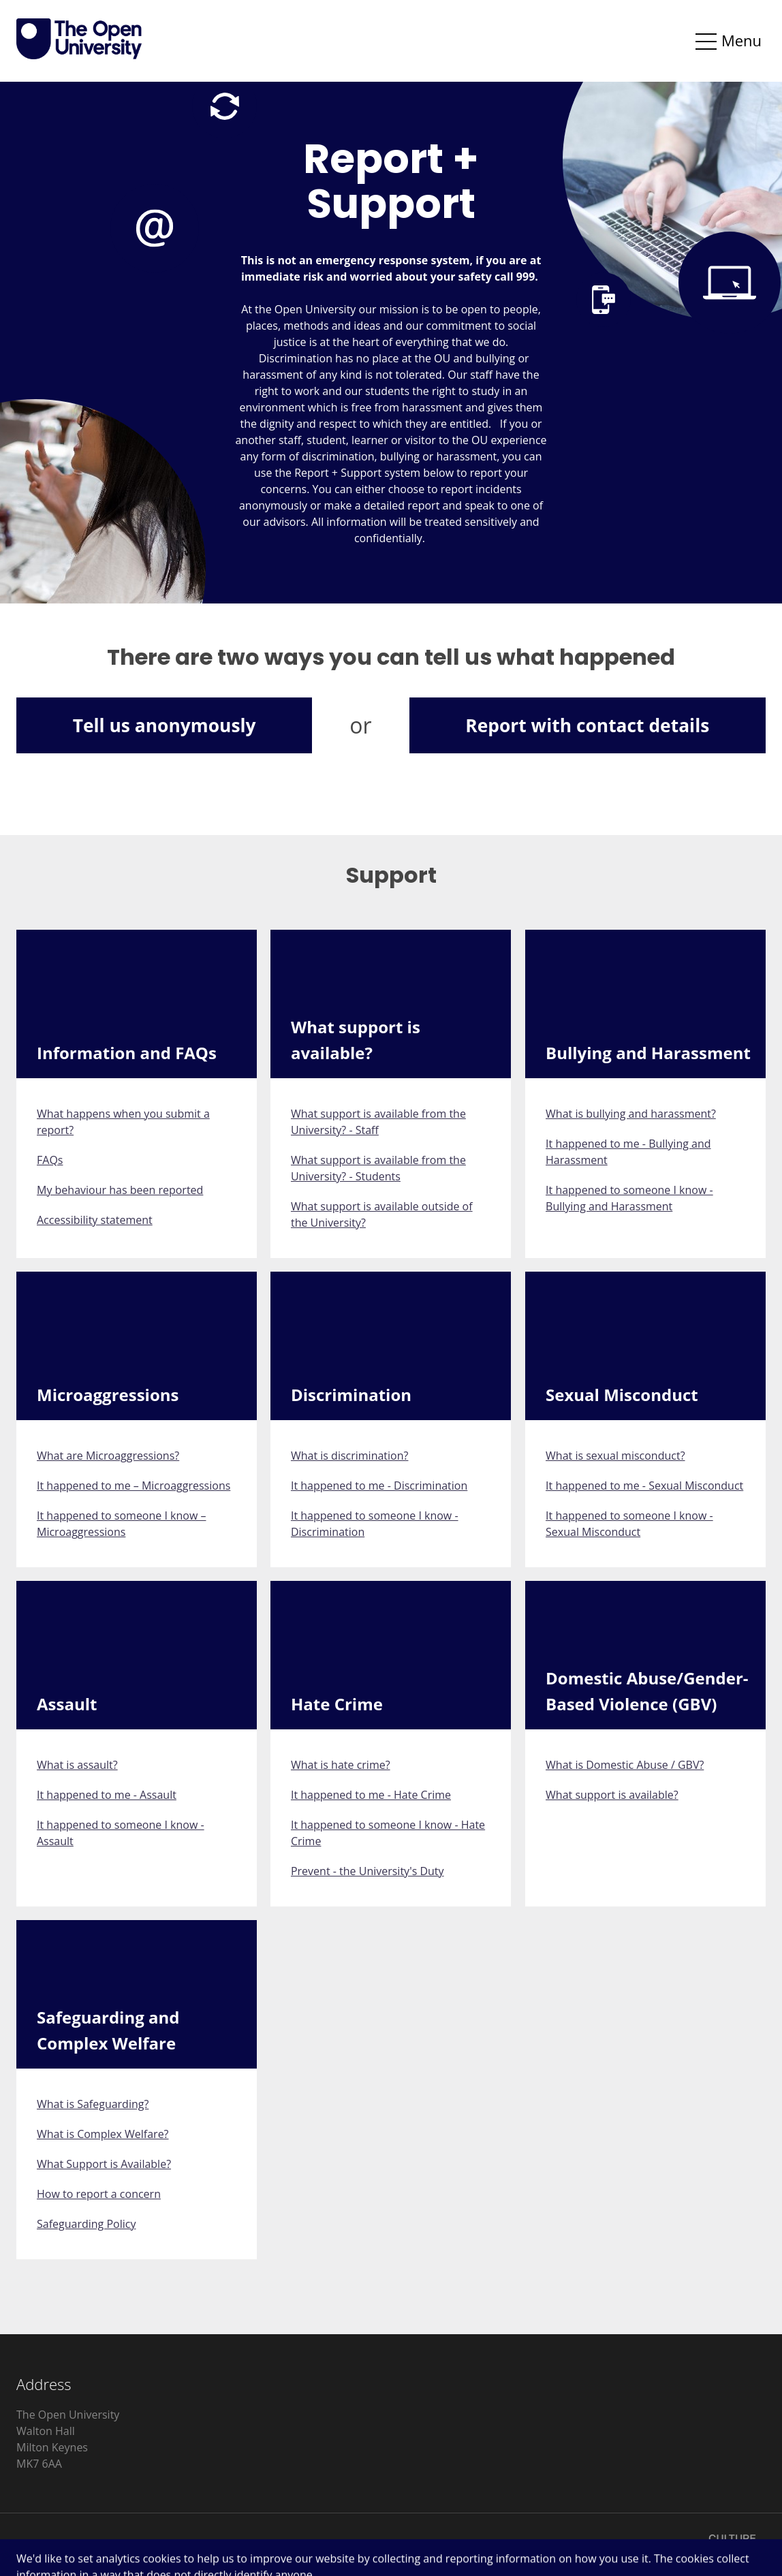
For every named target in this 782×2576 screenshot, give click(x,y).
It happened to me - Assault (106, 1794)
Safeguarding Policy (86, 2223)
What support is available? (612, 1794)
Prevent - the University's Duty (367, 1871)
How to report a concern (99, 2193)
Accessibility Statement (168, 2544)
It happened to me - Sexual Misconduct (644, 1485)
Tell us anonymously (164, 725)
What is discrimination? (350, 1455)
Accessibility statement (95, 1219)
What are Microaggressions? (108, 1455)
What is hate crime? (340, 1764)
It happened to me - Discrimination (379, 1485)
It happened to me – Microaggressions (133, 1485)
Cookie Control (286, 2544)
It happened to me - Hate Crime (371, 1794)
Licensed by (688, 2544)
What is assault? (77, 1764)
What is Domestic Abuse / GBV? (625, 1764)
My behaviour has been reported (120, 1189)
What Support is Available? (104, 2163)
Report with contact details (587, 725)
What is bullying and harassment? (631, 1113)
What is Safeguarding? (92, 2103)
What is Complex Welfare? (103, 2133)
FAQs (50, 1159)
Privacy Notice (52, 2544)
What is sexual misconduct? (615, 1455)
